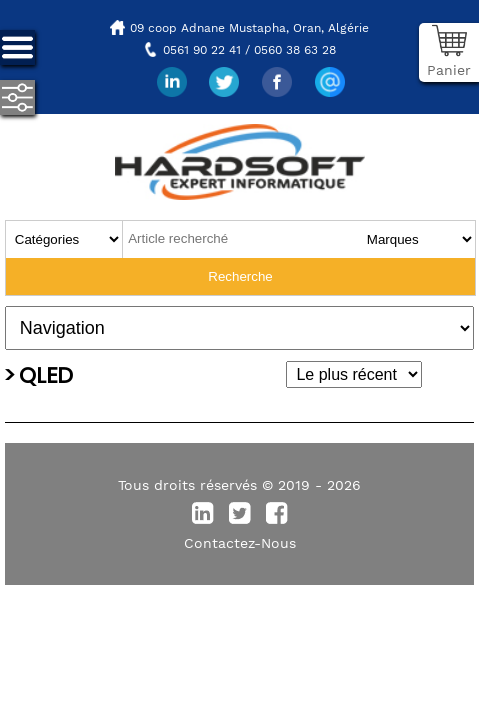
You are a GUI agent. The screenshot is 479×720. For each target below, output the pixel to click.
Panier (449, 70)
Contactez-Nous (240, 543)
